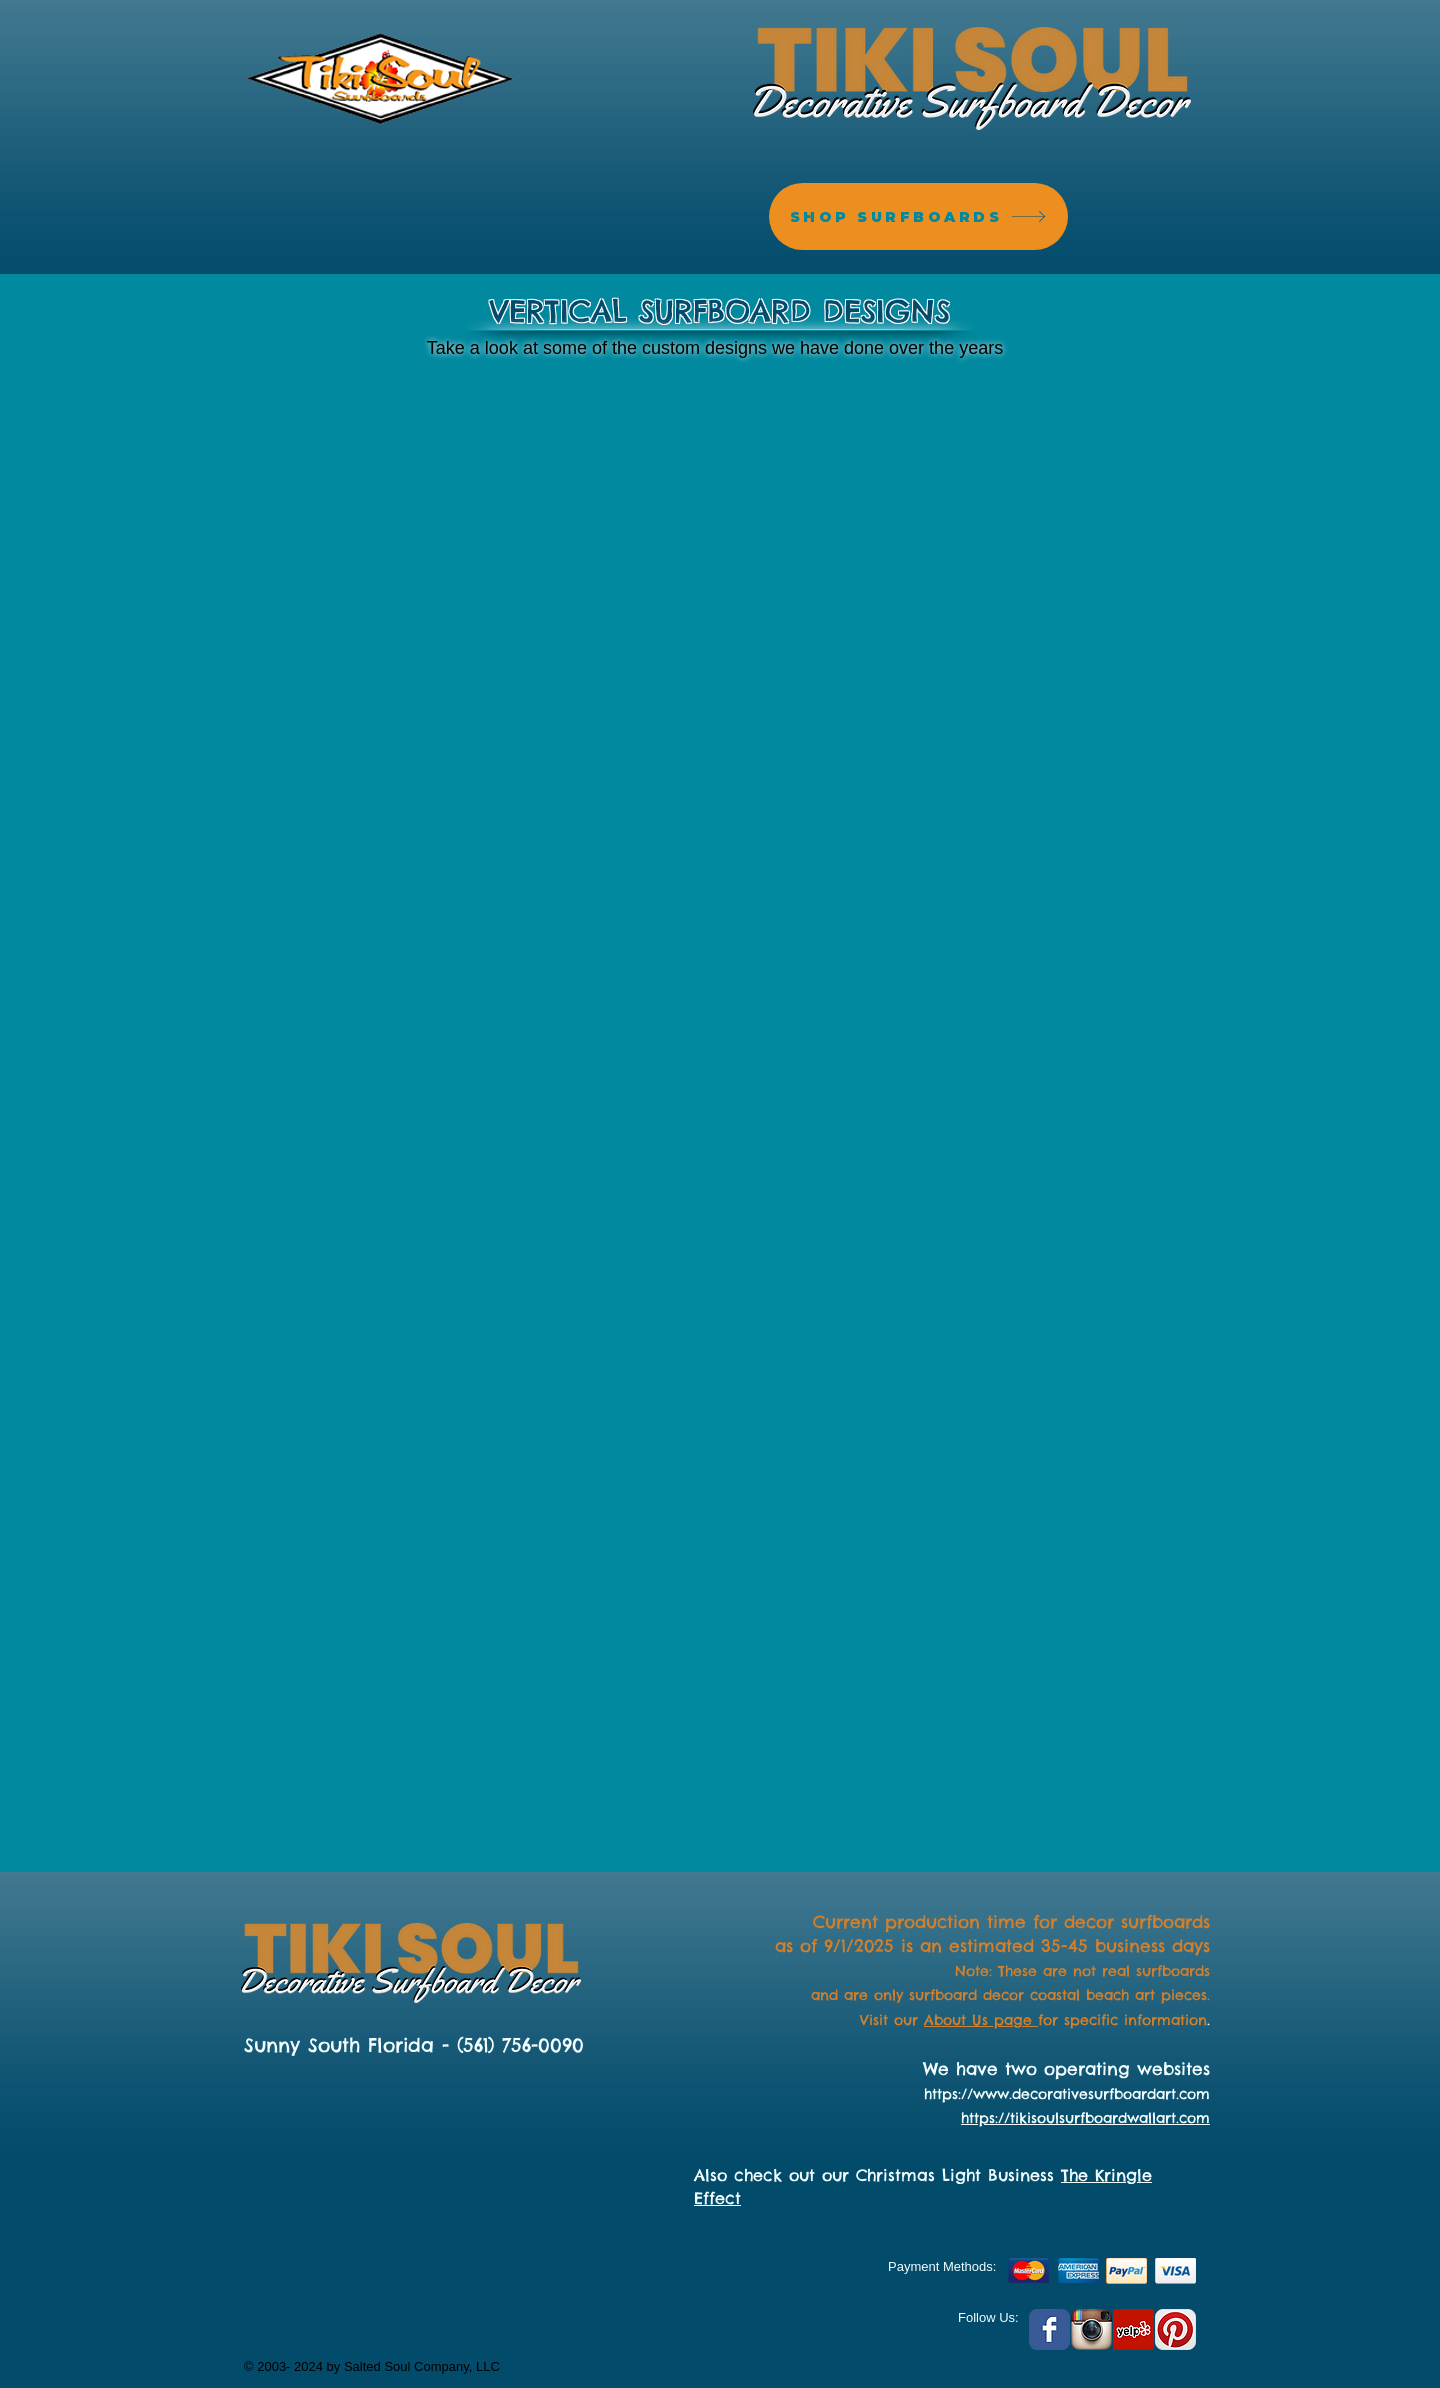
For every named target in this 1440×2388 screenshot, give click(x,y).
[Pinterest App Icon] (1175, 2329)
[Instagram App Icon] (1091, 2329)
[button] (359, 496)
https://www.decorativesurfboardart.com (1067, 2094)
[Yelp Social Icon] (1133, 2329)
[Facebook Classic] (1049, 2329)
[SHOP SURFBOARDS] (918, 216)
